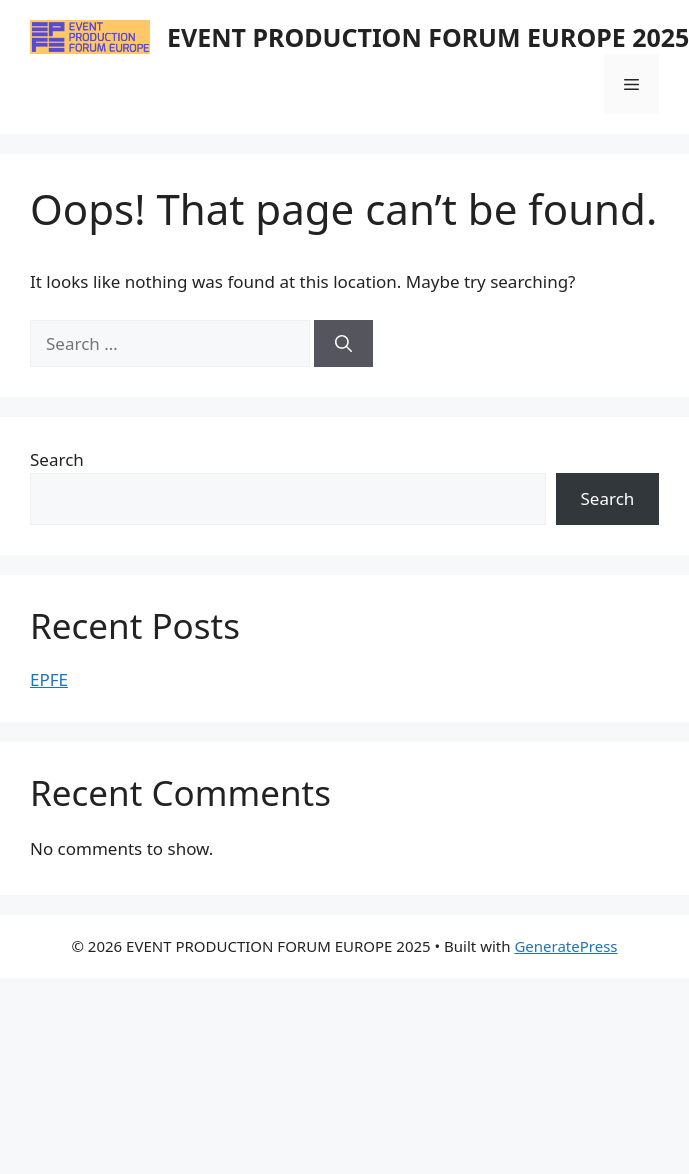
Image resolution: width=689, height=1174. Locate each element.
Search (57, 459)
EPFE (49, 679)
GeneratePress (565, 946)
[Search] (343, 344)
